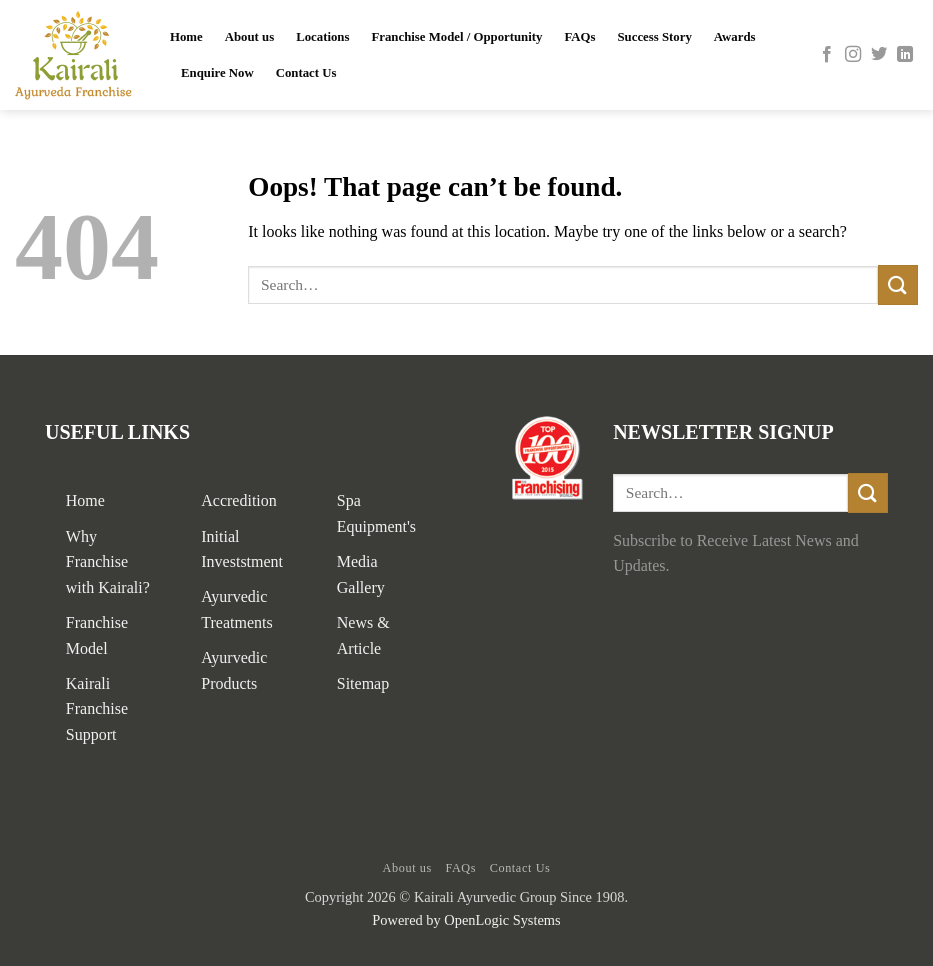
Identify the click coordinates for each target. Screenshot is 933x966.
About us (249, 37)
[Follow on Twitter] (879, 55)
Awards (735, 37)
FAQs (579, 37)
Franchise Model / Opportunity (456, 37)
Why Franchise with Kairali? (108, 562)
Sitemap (363, 683)
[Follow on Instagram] (853, 55)
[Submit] (898, 284)
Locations (322, 37)
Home (186, 37)
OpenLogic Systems (502, 920)
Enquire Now (217, 73)
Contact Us (306, 73)
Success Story (655, 37)
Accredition (239, 500)
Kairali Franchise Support (97, 709)
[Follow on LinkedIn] (905, 55)
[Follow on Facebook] (827, 55)
